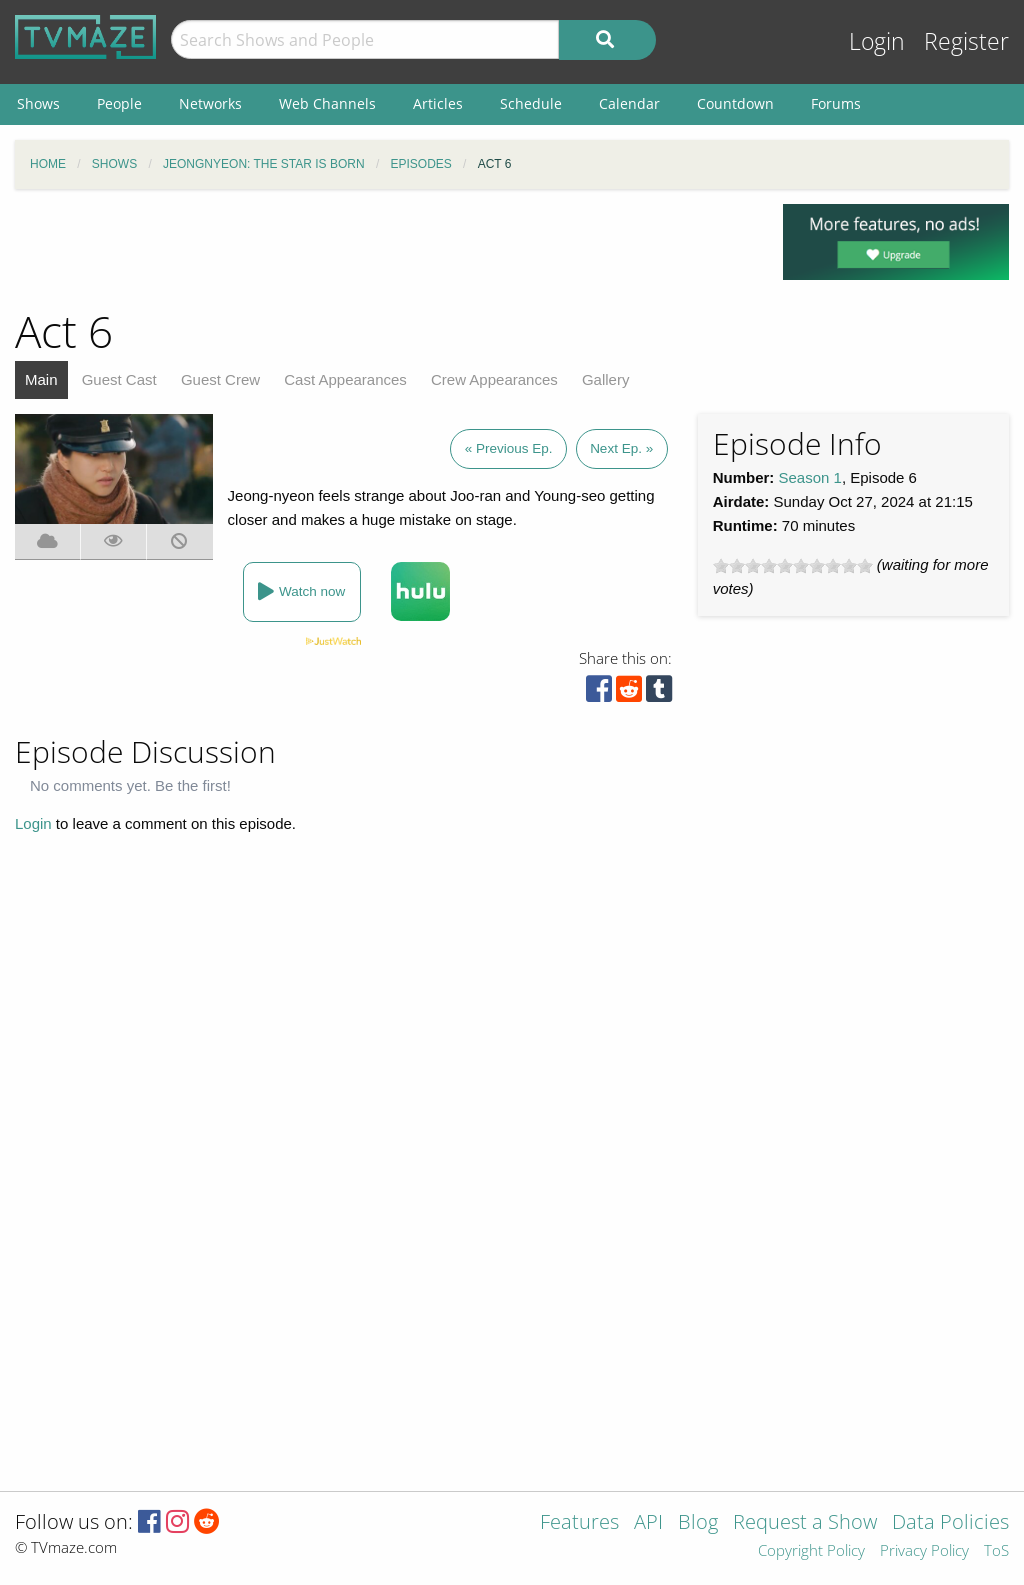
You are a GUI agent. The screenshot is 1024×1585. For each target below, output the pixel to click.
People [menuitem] (119, 103)
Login (877, 41)
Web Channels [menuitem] (327, 103)
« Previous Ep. (509, 448)
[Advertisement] (384, 249)
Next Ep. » (621, 448)
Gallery (606, 379)
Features (579, 1523)
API (648, 1523)
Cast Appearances (345, 379)
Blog (698, 1523)
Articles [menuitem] (438, 103)
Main (41, 379)
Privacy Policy (924, 1551)
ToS (996, 1551)
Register (966, 41)
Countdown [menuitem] (735, 103)
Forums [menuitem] (836, 103)
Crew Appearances (494, 379)
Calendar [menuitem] (629, 103)
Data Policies (950, 1523)
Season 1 (810, 477)
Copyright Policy (811, 1551)
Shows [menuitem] (38, 103)
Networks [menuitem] (210, 103)
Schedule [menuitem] (531, 103)
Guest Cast (119, 379)
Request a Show (805, 1523)
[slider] (793, 566)
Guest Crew (220, 379)
